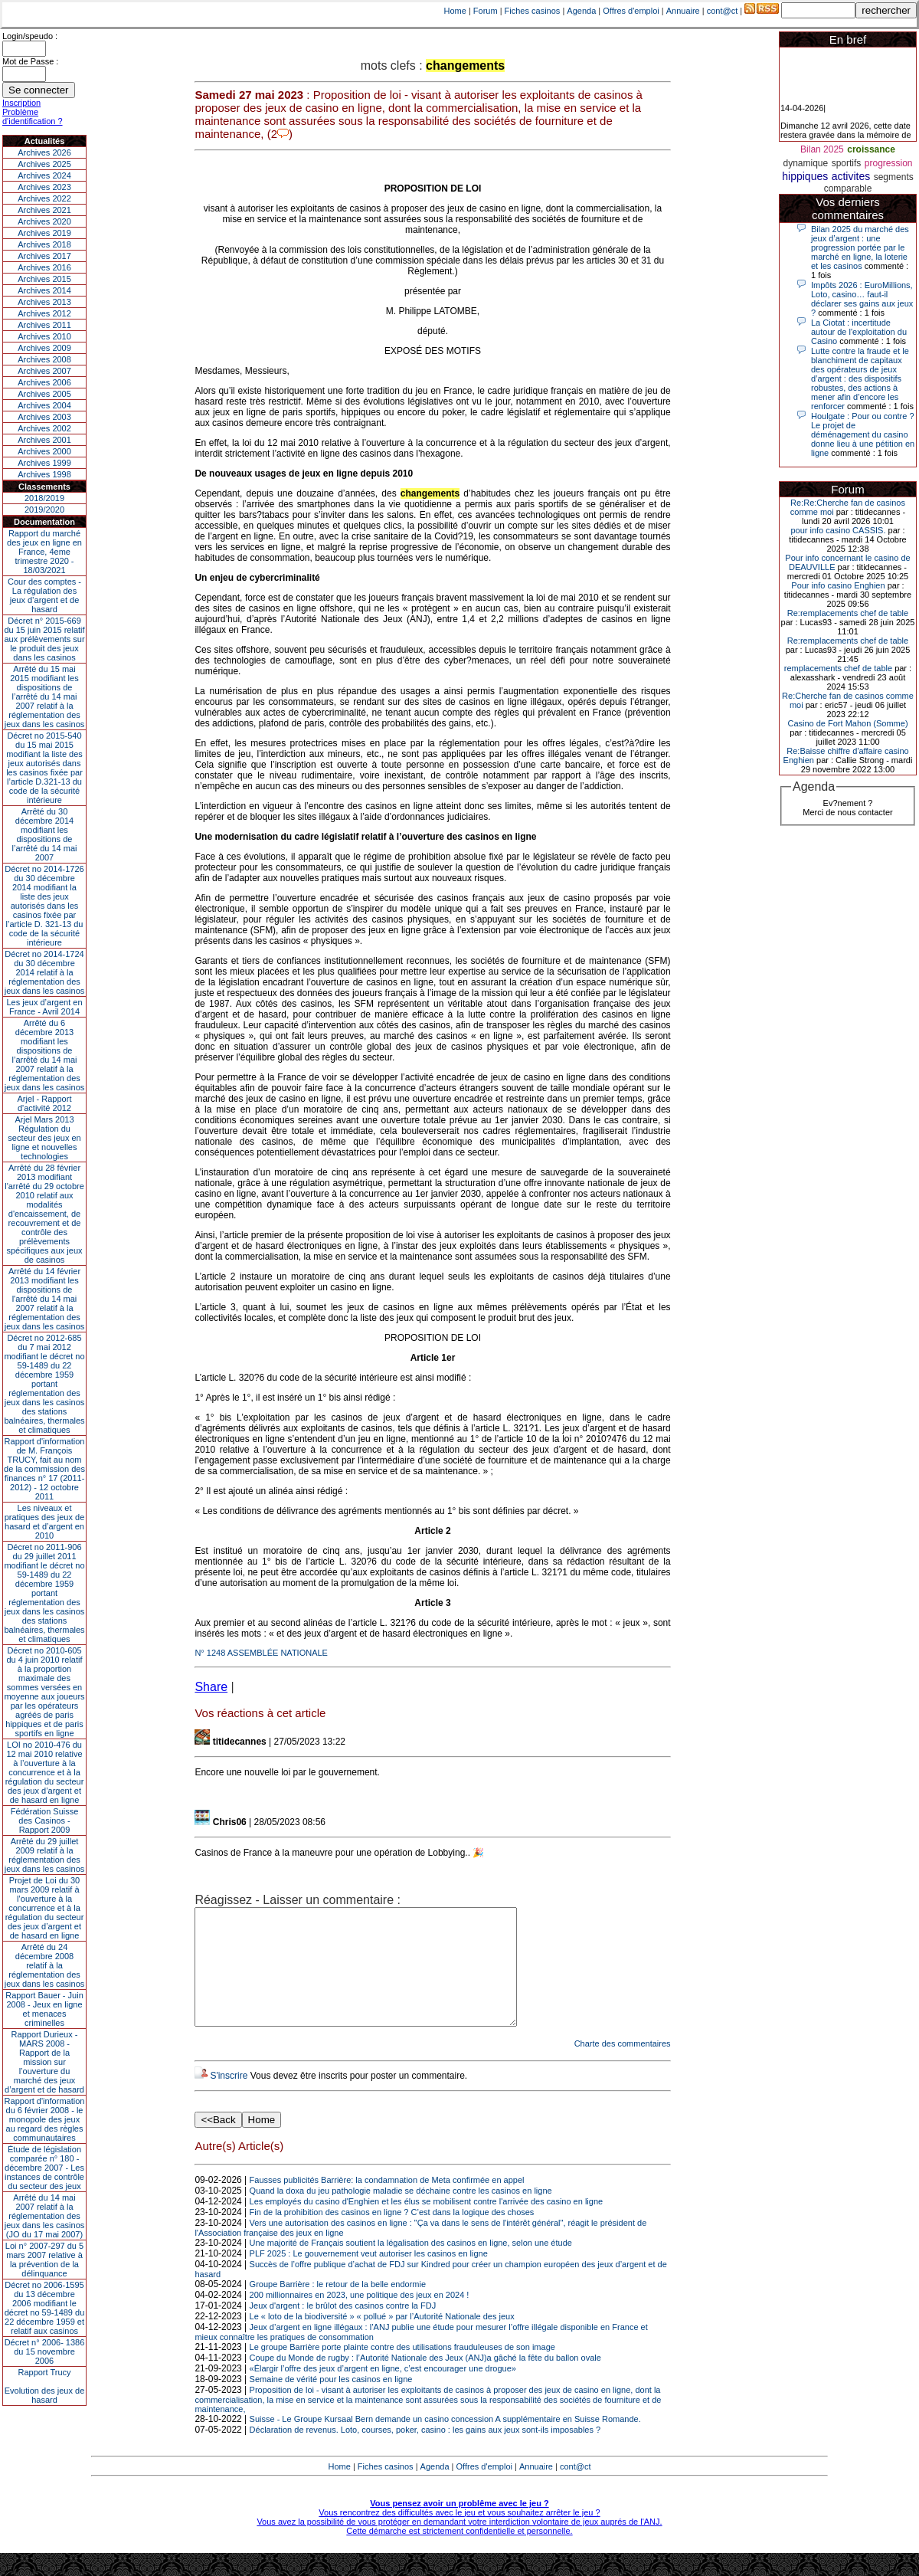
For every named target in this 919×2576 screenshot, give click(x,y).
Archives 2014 (44, 290)
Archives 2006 (44, 382)
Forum (485, 10)
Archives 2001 (44, 439)
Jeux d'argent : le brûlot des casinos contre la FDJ (343, 2328)
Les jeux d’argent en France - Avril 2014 (44, 1007)
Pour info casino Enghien (838, 585)
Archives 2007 (44, 370)
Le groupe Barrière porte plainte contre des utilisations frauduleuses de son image (402, 2369)
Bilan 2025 (822, 149)
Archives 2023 (44, 187)
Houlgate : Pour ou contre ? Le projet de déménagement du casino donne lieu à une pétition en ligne (862, 434)
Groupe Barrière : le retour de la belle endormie (338, 2307)
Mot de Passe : (30, 61)
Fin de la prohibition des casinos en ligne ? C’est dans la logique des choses (392, 2235)
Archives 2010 (44, 336)
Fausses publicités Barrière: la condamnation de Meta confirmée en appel (387, 2202)
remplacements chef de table (838, 668)
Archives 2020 (44, 221)
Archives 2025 (44, 164)
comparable (848, 188)
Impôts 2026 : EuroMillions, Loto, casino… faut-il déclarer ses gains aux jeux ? (862, 298)
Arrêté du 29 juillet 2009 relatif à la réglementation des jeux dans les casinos (45, 1855)
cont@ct (722, 10)
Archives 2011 (44, 324)
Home (455, 10)
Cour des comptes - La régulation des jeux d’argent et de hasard (44, 595)
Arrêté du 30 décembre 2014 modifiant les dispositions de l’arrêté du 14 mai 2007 (44, 834)
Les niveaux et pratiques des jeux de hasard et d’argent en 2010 (45, 1521)
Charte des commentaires (622, 2066)
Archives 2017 (44, 256)
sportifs (847, 163)
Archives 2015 (44, 278)
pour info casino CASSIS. (837, 530)
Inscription (21, 102)
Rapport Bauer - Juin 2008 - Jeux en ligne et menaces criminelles (44, 2009)
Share (211, 1686)
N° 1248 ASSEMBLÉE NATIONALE (261, 1652)
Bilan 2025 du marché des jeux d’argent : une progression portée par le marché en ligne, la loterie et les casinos (860, 247)
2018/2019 (44, 498)
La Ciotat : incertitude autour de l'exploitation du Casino (859, 332)
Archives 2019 (44, 233)
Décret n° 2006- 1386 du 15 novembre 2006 (45, 2351)
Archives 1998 (44, 474)
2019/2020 (44, 509)
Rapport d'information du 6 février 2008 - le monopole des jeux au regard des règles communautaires (45, 2119)
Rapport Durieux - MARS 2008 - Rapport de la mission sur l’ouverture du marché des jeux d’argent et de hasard (44, 2062)
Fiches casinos (533, 10)
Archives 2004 (44, 405)
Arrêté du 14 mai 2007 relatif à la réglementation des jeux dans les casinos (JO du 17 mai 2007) (45, 2216)
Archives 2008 (44, 359)
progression (889, 163)
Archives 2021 (44, 210)
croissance (871, 149)
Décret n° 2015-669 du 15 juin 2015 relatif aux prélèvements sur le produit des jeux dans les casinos (44, 639)
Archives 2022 (44, 198)
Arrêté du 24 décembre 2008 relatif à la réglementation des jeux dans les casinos (45, 1965)
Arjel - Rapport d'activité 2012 (45, 1103)
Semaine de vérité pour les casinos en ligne (331, 2402)
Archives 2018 (44, 244)
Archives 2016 (44, 267)
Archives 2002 (44, 428)
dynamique (805, 163)
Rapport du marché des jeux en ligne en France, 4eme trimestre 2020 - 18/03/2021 (44, 552)
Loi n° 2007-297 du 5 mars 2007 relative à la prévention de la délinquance (44, 2259)
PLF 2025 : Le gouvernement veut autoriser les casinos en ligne (369, 2276)
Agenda (581, 10)
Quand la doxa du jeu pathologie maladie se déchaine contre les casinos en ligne (401, 2213)
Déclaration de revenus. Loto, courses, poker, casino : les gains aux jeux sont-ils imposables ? (425, 2452)
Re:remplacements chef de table (847, 613)
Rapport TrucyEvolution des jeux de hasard (45, 2386)
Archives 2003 (44, 416)
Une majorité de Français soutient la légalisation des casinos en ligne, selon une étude (411, 2265)
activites (851, 176)
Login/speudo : (29, 36)
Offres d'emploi (631, 10)
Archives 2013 (44, 301)
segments (894, 177)
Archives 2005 (44, 393)
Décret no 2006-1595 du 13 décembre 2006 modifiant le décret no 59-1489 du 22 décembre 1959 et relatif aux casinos (45, 2307)
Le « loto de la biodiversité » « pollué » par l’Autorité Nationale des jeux (382, 2339)
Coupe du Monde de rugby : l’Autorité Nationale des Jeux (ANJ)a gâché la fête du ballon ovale (425, 2380)
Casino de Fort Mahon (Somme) (847, 723)
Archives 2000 (44, 451)
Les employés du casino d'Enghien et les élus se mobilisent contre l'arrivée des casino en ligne (426, 2224)
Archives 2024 (44, 175)
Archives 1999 (44, 462)
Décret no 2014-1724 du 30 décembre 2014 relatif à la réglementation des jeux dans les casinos (45, 972)
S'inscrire (228, 2098)
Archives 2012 (44, 313)
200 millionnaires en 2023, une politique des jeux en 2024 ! (359, 2317)
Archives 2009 (44, 347)
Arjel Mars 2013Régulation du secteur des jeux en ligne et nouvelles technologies (44, 1138)
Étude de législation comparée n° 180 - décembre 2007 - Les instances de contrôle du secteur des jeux (44, 2168)
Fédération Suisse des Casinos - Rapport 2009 (45, 1820)
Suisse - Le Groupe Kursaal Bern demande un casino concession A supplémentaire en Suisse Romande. (445, 2442)
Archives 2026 (44, 152)
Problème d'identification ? (32, 116)
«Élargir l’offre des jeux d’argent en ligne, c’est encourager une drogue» (383, 2391)
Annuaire (683, 10)
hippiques (805, 176)
